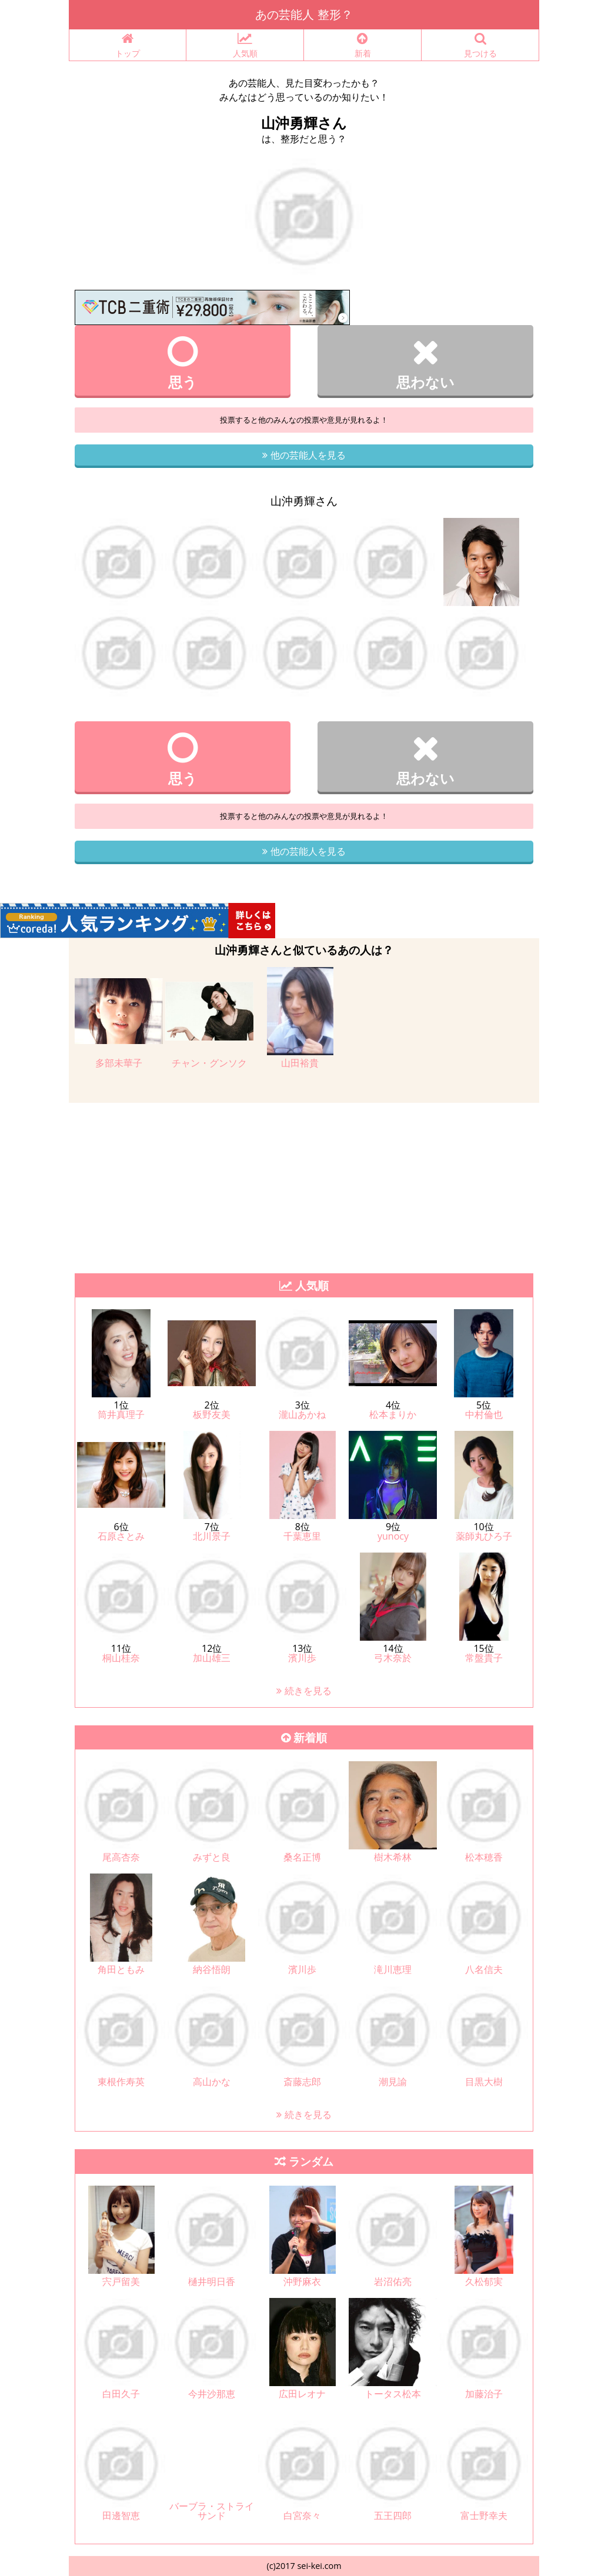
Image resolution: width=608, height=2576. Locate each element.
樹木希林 (393, 1857)
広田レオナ (302, 2393)
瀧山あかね (302, 1414)
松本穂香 (484, 1857)
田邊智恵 (121, 2515)
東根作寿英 (121, 2081)
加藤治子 (484, 2393)
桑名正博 (302, 1857)
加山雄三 (211, 1657)
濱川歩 (302, 1657)
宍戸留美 (121, 2281)
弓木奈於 (393, 1657)
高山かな (211, 2081)
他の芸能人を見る (303, 455)
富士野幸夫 (483, 2515)
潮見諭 (393, 2081)
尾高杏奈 (121, 1857)
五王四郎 (393, 2515)
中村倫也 (484, 1414)
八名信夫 (484, 1969)
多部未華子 (118, 1062)
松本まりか (392, 1414)
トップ (127, 45)
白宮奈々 (302, 2515)
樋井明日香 (211, 2281)
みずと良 (211, 1857)
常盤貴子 (484, 1657)
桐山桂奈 (121, 1657)
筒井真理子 (121, 1414)
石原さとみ (121, 1536)
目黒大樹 (484, 2081)
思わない (425, 363)
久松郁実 (484, 2281)
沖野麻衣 (302, 2281)
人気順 (244, 45)
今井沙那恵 (211, 2393)
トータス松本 (393, 2393)
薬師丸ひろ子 (484, 1536)
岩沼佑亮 (393, 2281)
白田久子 (121, 2393)
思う (182, 363)
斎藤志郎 (302, 2081)
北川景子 (211, 1536)
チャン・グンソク (209, 1062)
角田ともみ (121, 1969)
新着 (362, 45)
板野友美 (211, 1414)
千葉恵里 (302, 1536)
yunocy (393, 1536)
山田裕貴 (300, 1062)
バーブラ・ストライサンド (211, 2511)
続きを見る (303, 1690)
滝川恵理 (393, 1969)
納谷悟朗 (211, 1969)
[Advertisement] (304, 1185)
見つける (480, 45)
